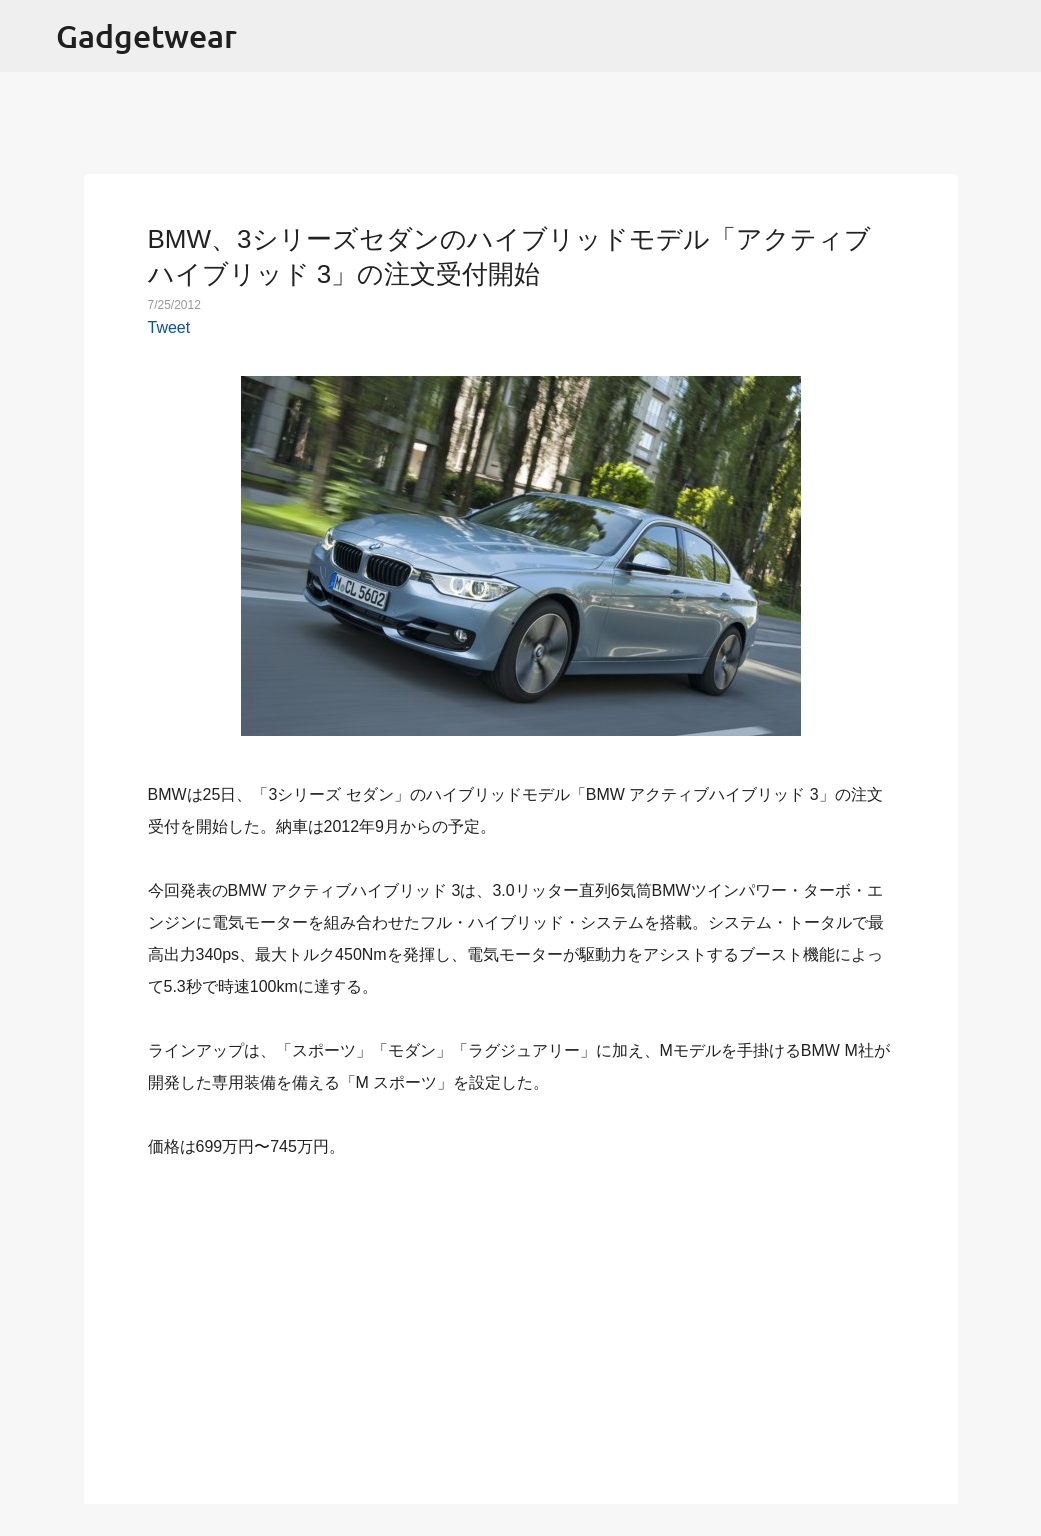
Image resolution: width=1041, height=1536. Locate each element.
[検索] (1013, 36)
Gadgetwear (146, 35)
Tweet (169, 327)
